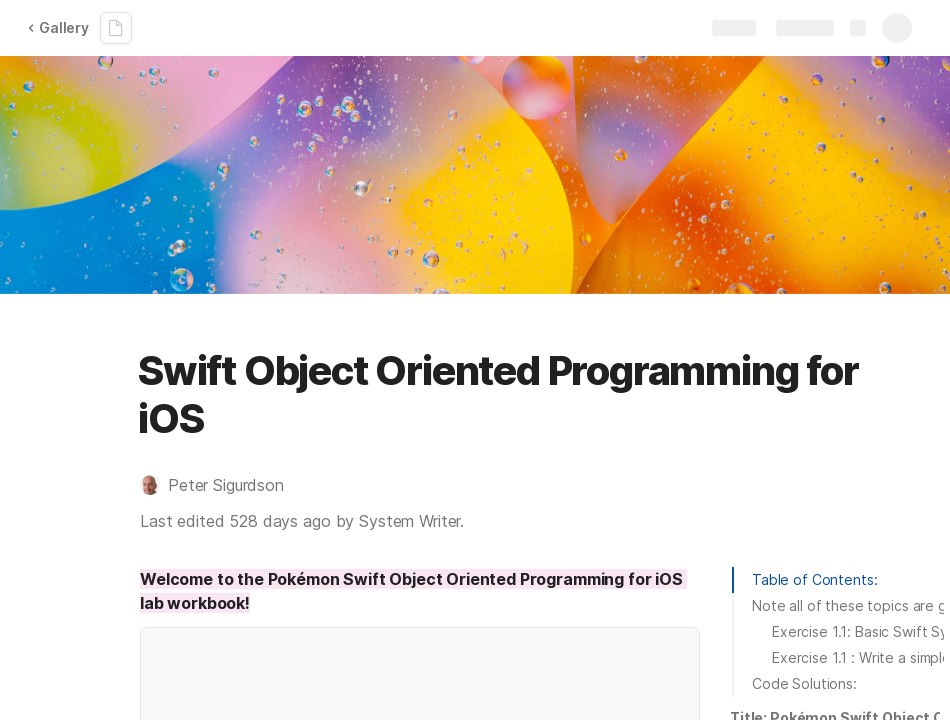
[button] (222, 485)
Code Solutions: (804, 683)
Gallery (58, 27)
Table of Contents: (814, 579)
